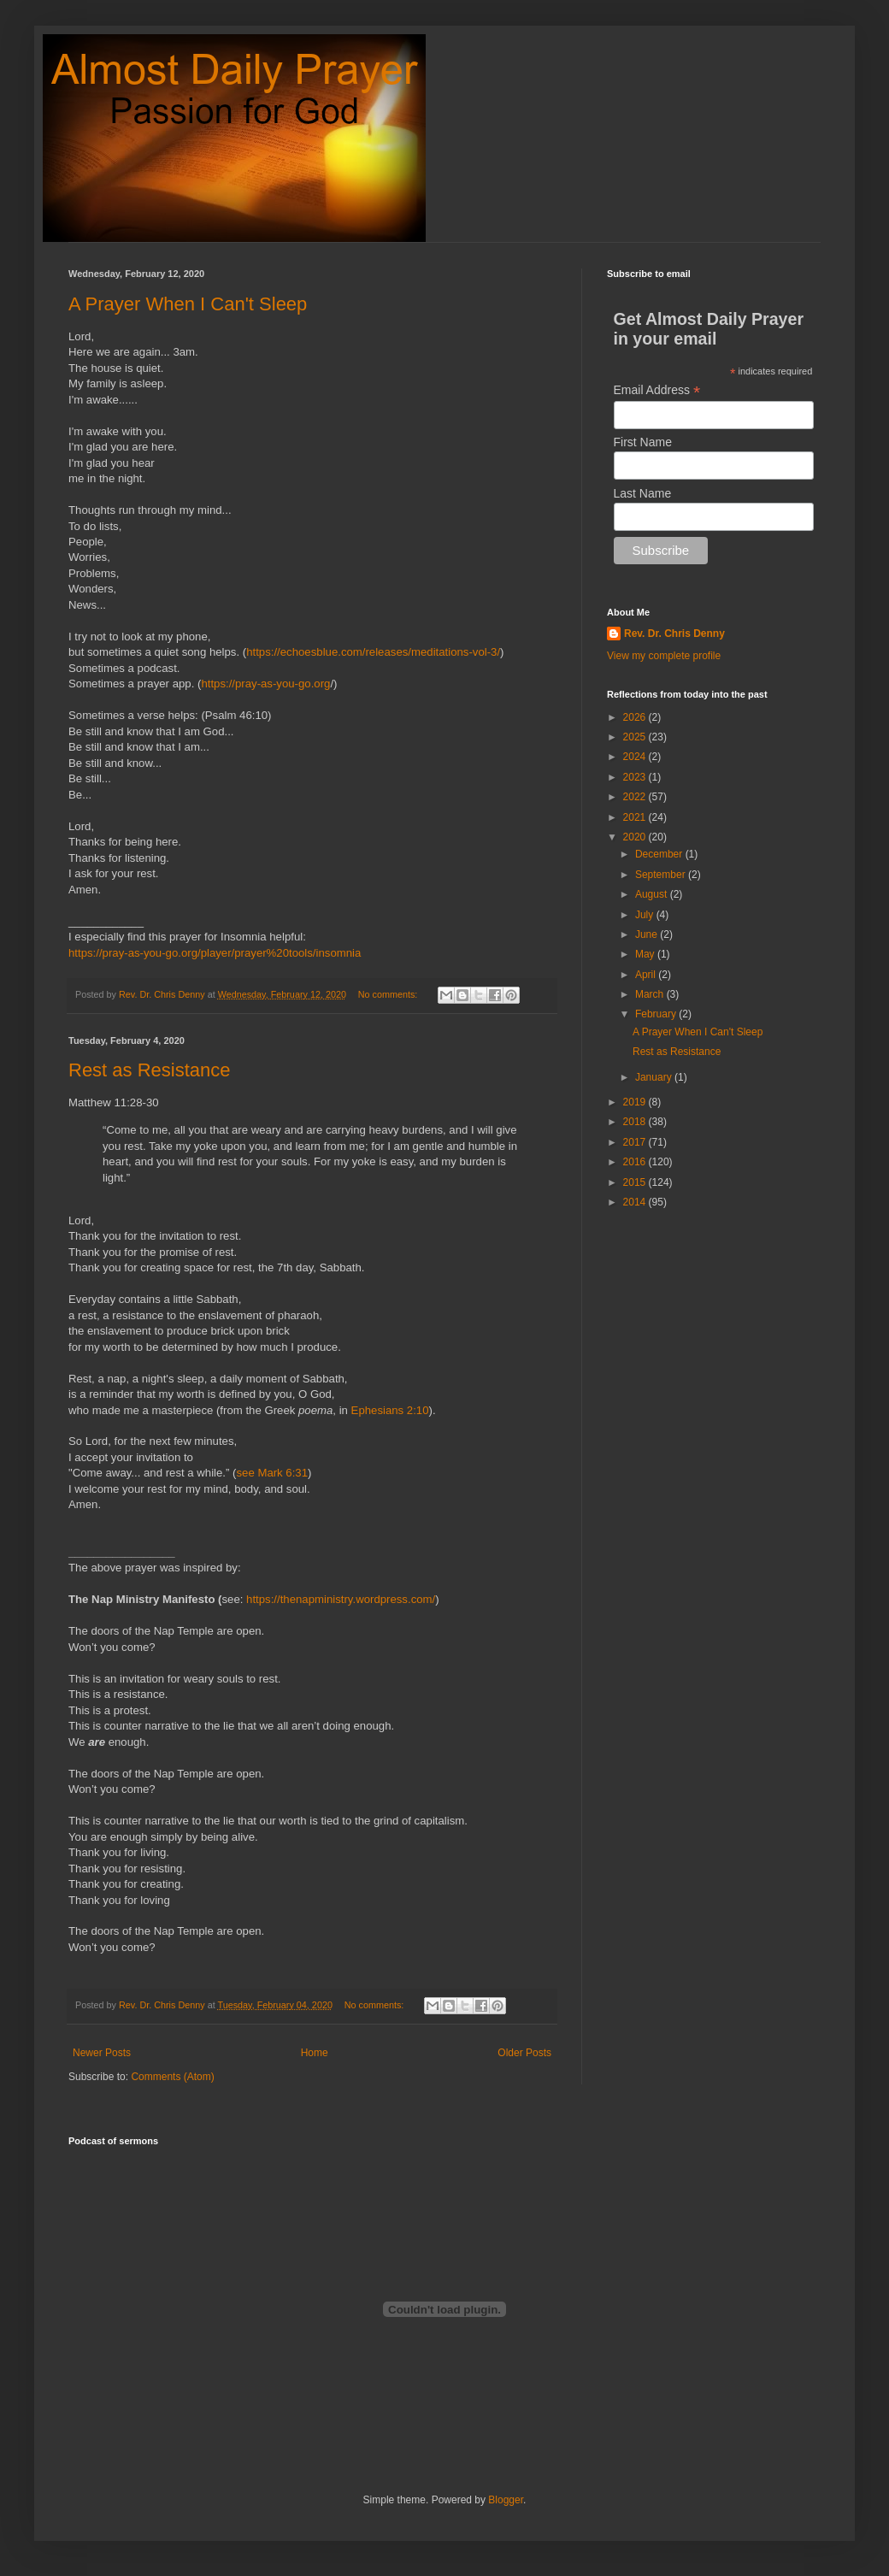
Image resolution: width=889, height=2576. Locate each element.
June (647, 934)
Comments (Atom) (172, 2077)
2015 (636, 1182)
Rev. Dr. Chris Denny (674, 634)
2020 (636, 837)
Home (314, 2053)
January (654, 1077)
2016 (636, 1162)
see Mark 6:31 (272, 1472)
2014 (636, 1202)
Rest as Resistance (149, 1070)
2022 (636, 797)
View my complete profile (664, 656)
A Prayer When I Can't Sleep (187, 304)
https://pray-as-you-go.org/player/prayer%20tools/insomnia (214, 952)
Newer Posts (102, 2053)
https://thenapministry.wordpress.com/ (340, 1599)
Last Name (643, 493)
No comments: (389, 994)
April (646, 975)
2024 (636, 757)
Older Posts (524, 2053)
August (652, 894)
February (657, 1014)
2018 (636, 1122)
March (651, 994)
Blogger (505, 2500)
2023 (636, 777)
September (661, 875)
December (660, 854)
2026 (636, 717)
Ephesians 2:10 (390, 1410)
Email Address (657, 390)
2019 (636, 1102)
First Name (643, 442)
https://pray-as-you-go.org (265, 683)
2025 (636, 737)
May (646, 954)
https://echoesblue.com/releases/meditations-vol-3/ (373, 651)
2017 (636, 1142)
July (645, 915)
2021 (636, 817)
